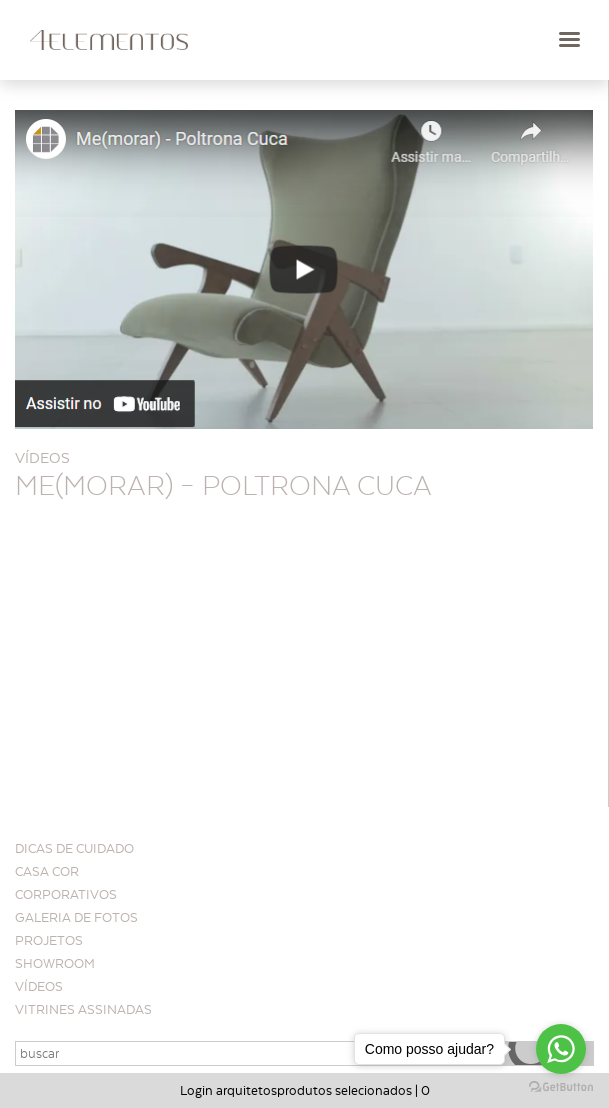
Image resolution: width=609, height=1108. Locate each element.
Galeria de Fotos (76, 917)
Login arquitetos (228, 1090)
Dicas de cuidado (74, 848)
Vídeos (39, 986)
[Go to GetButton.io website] (561, 1087)
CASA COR (47, 871)
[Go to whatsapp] (561, 1049)
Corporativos (66, 894)
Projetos (49, 940)
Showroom (55, 963)
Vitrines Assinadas (83, 1009)
